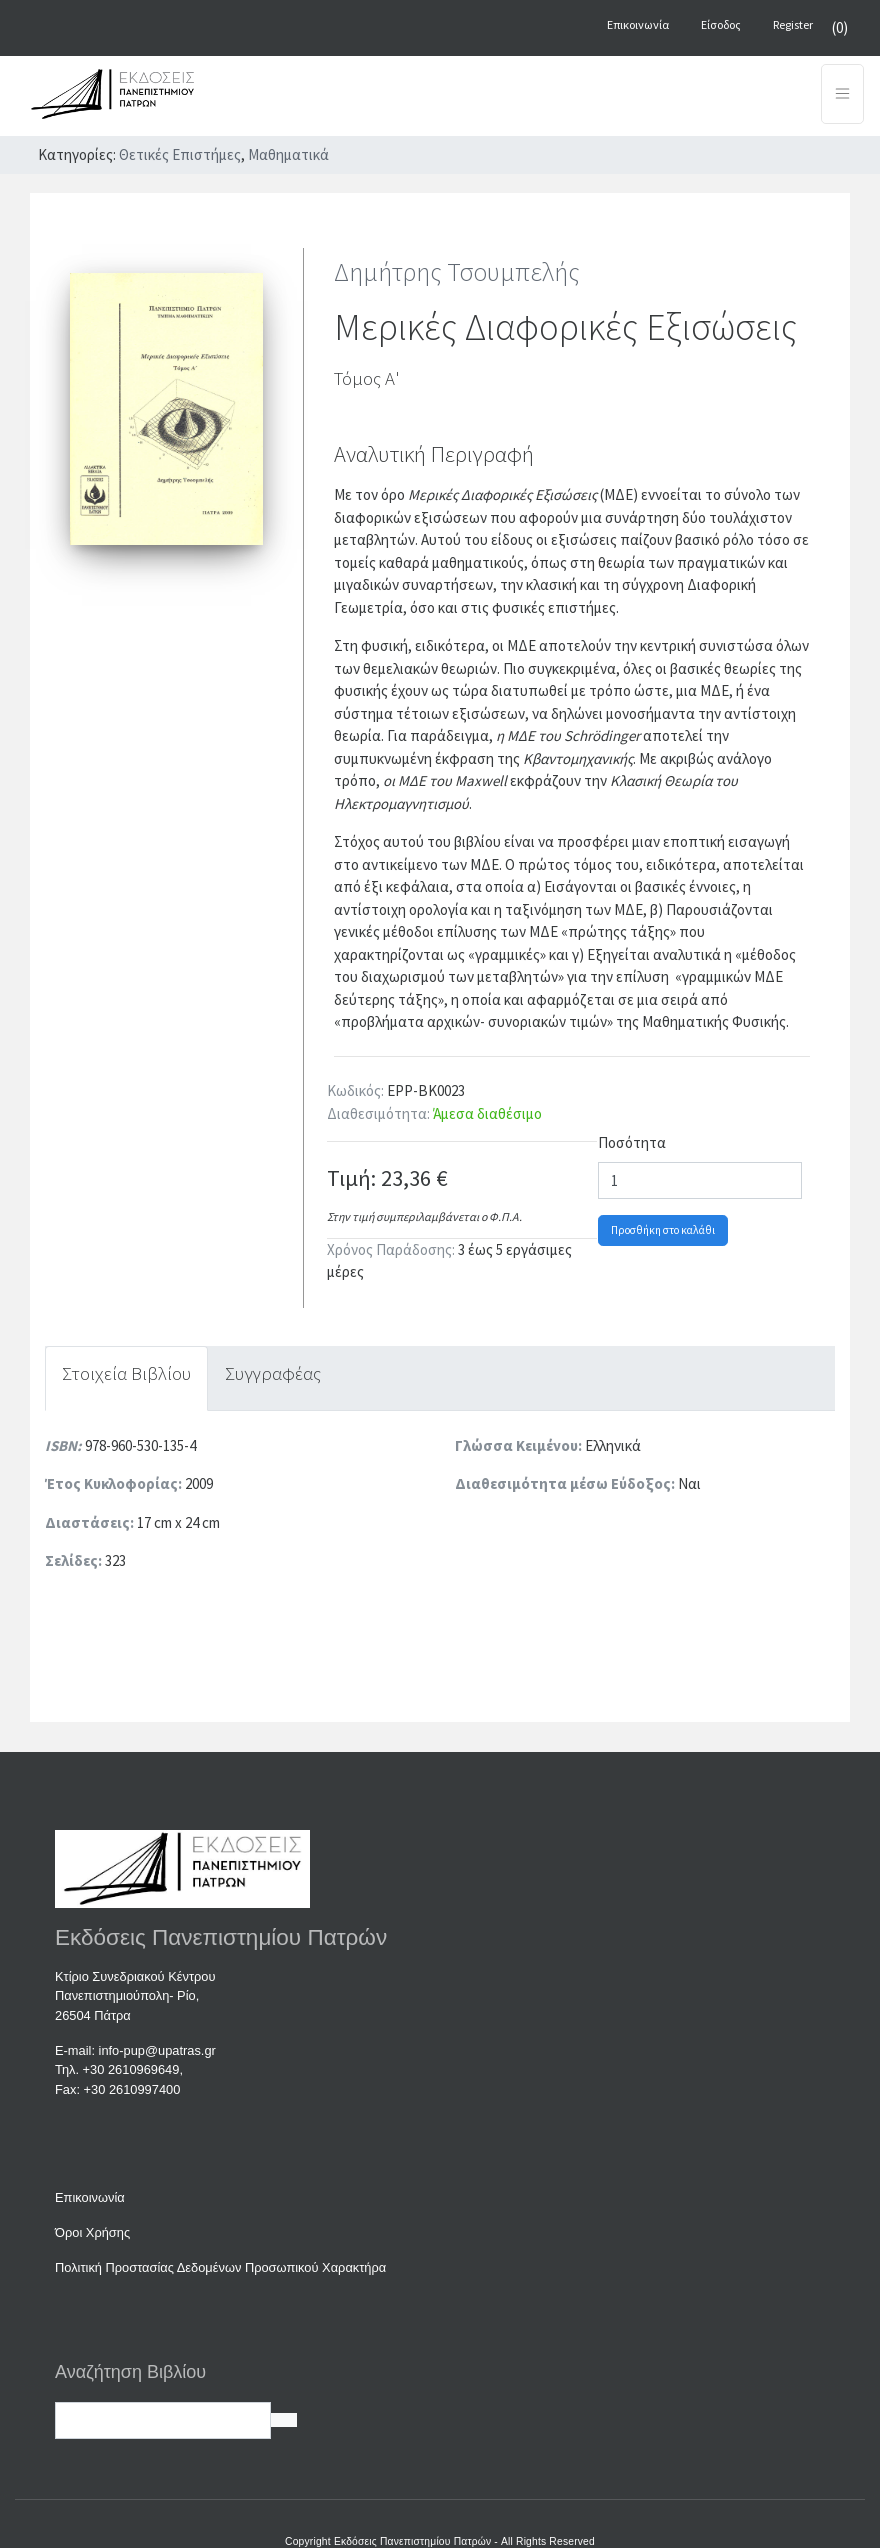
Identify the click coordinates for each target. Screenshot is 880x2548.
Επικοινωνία (90, 2197)
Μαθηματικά (288, 154)
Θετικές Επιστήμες (180, 154)
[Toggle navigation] (842, 94)
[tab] (126, 1378)
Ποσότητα (632, 1142)
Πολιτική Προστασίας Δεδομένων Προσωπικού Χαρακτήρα (220, 2267)
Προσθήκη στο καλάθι (663, 1230)
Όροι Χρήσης (92, 2232)
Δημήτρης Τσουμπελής (457, 271)
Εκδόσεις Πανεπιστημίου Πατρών (412, 2541)
